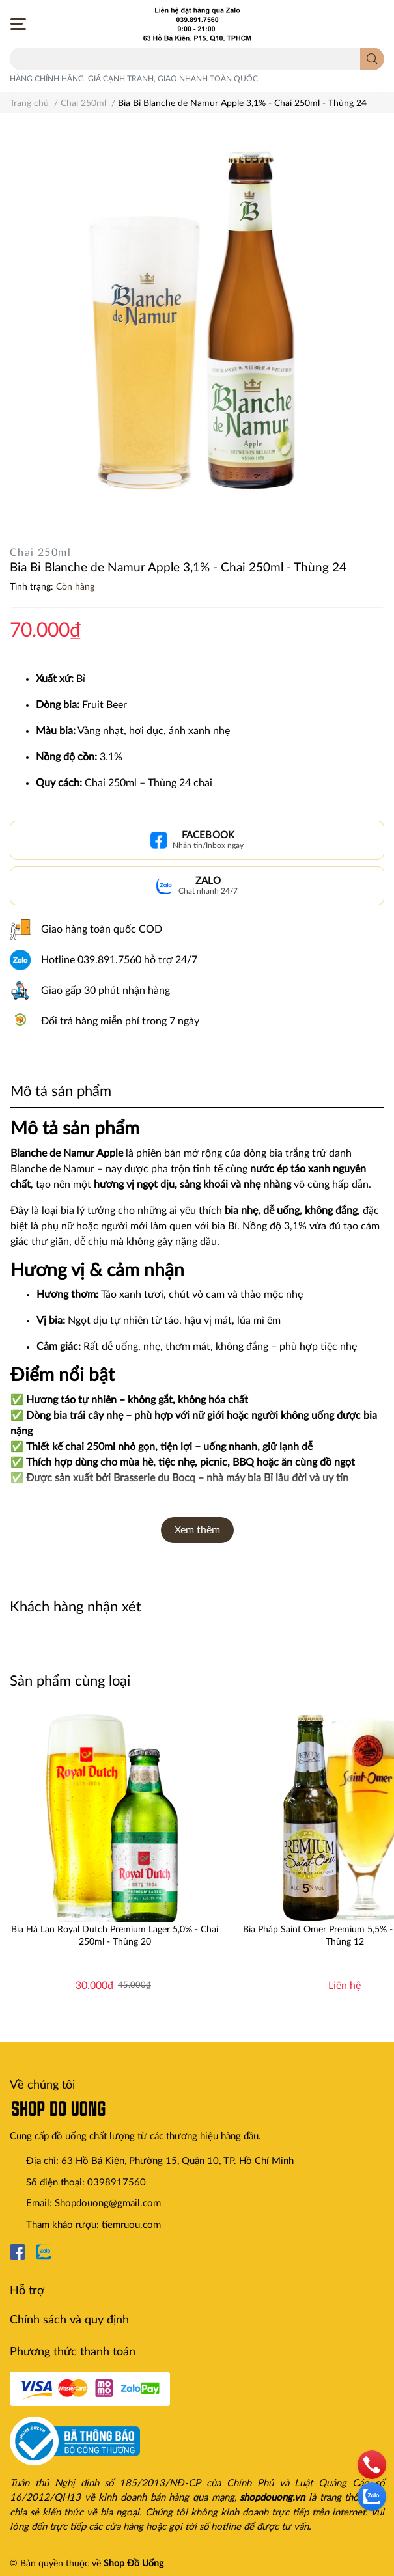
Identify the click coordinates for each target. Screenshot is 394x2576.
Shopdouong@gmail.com (108, 2203)
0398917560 (116, 2182)
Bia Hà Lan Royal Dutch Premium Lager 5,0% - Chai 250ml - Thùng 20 (114, 1935)
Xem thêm (197, 1530)
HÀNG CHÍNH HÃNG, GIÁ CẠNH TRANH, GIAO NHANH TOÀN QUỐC (134, 79)
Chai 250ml (40, 552)
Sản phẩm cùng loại (70, 1681)
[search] (372, 59)
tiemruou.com (131, 2225)
